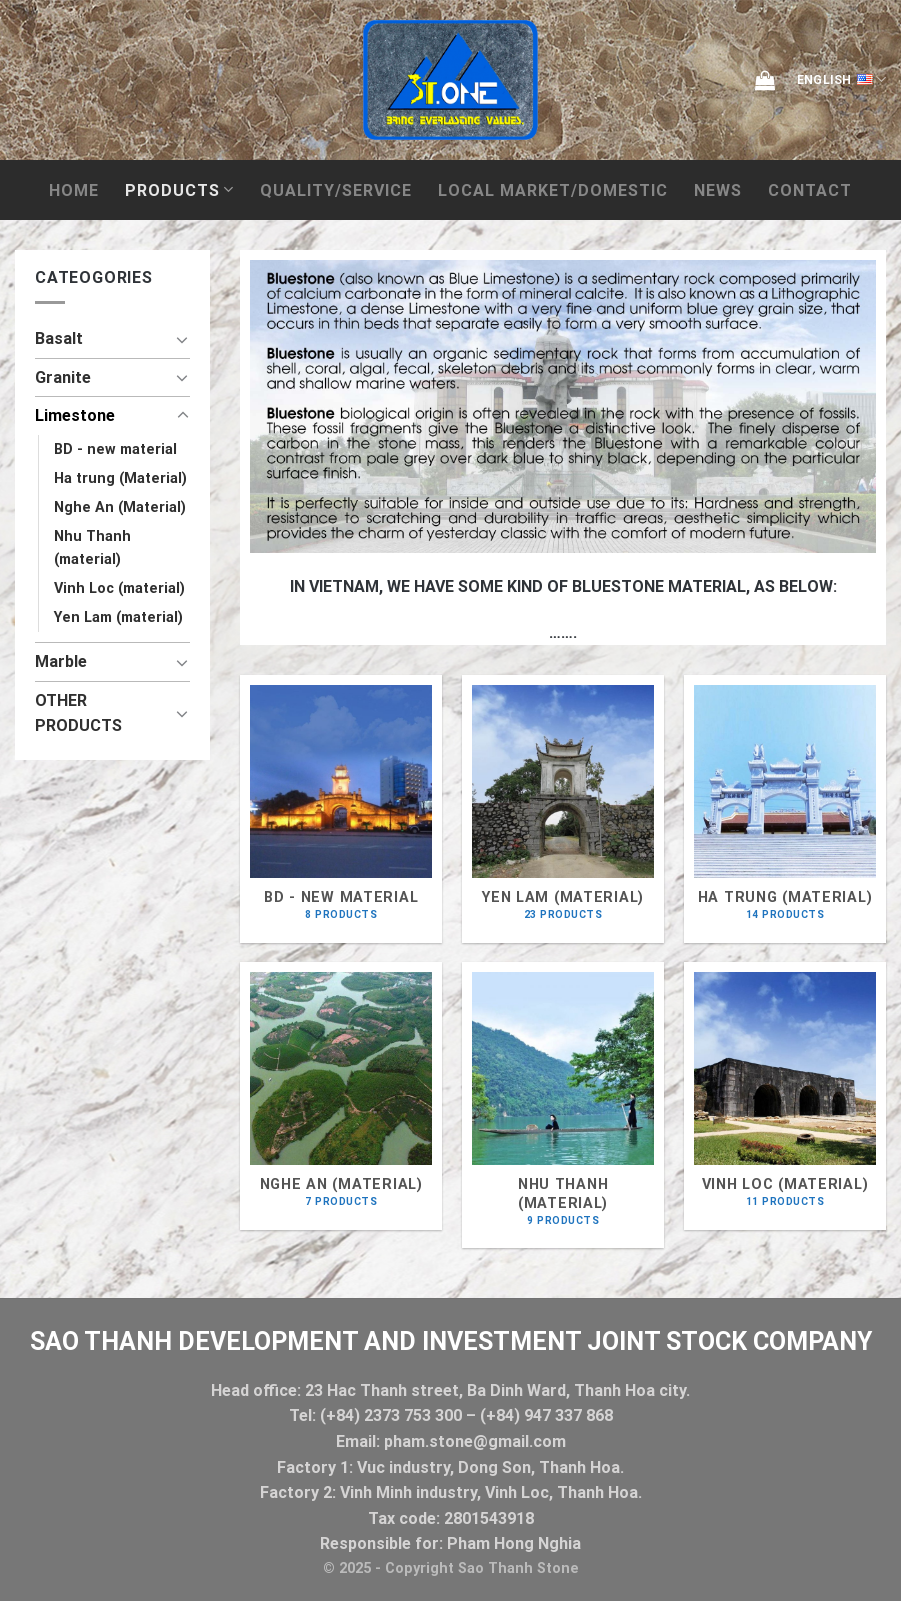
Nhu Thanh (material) (92, 548)
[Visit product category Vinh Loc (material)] (785, 1095)
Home (74, 190)
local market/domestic (553, 190)
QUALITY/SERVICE (336, 190)
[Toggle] (183, 339)
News (718, 190)
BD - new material (115, 449)
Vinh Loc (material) (119, 588)
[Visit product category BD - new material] (341, 808)
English (841, 80)
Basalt (59, 338)
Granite (63, 377)
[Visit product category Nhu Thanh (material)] (563, 1105)
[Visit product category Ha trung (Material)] (785, 808)
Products (179, 189)
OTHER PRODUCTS (78, 713)
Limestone (75, 415)
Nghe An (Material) (120, 507)
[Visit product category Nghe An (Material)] (341, 1095)
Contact (810, 190)
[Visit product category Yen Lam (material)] (563, 808)
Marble (61, 661)
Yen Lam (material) (118, 617)
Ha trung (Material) (120, 478)
